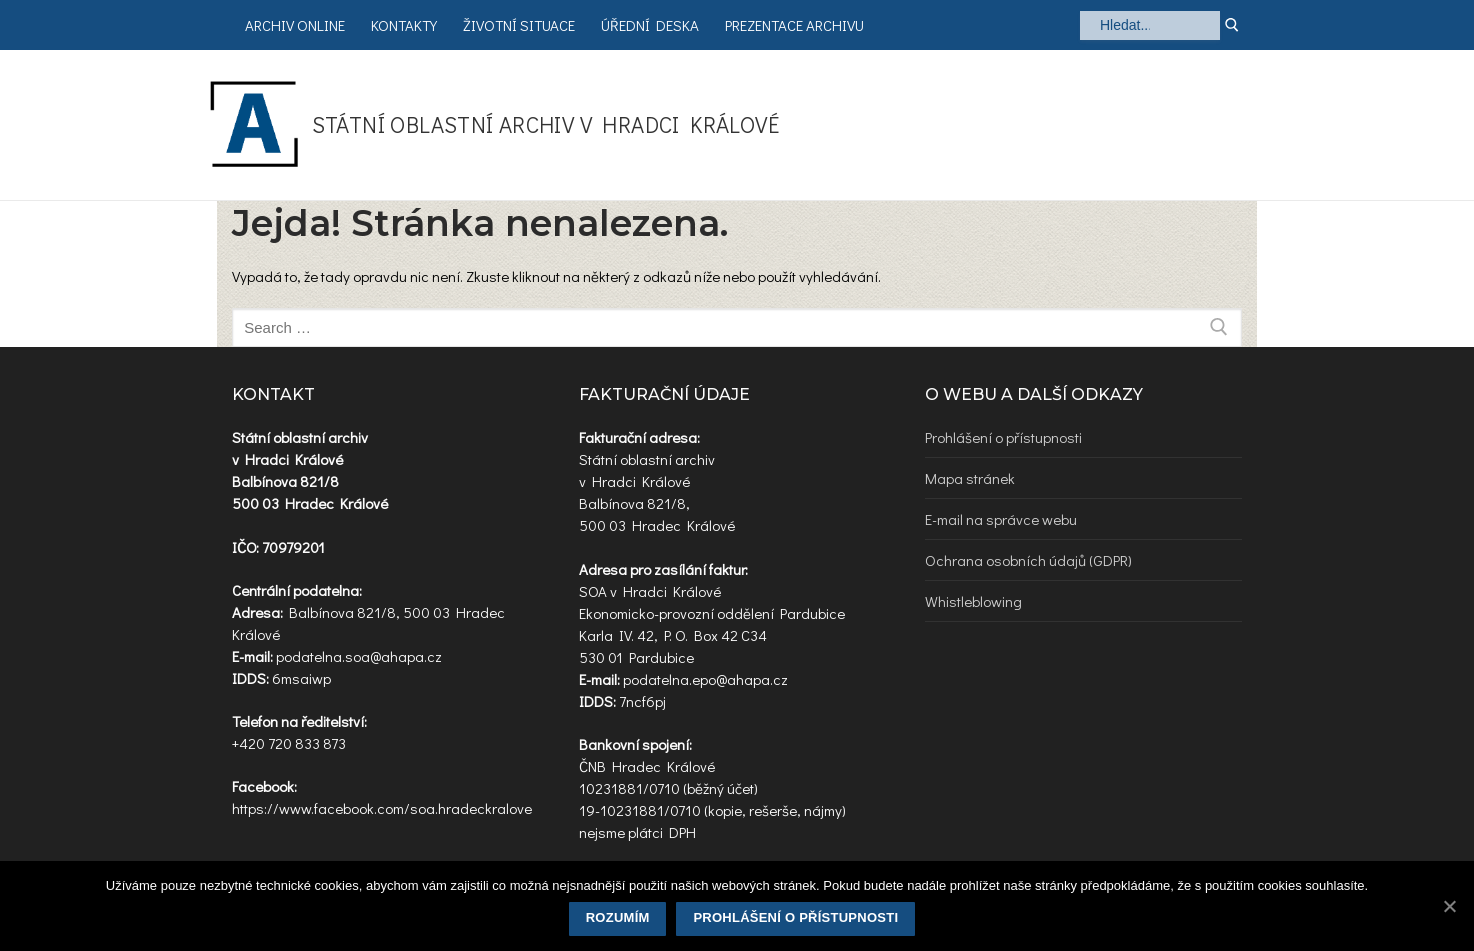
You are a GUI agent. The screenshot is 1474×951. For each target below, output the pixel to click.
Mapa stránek (970, 478)
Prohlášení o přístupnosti (1003, 437)
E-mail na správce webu (1001, 519)
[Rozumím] (1449, 906)
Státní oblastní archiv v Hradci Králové (546, 124)
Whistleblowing (973, 601)
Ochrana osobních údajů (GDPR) (1028, 560)
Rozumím (618, 917)
